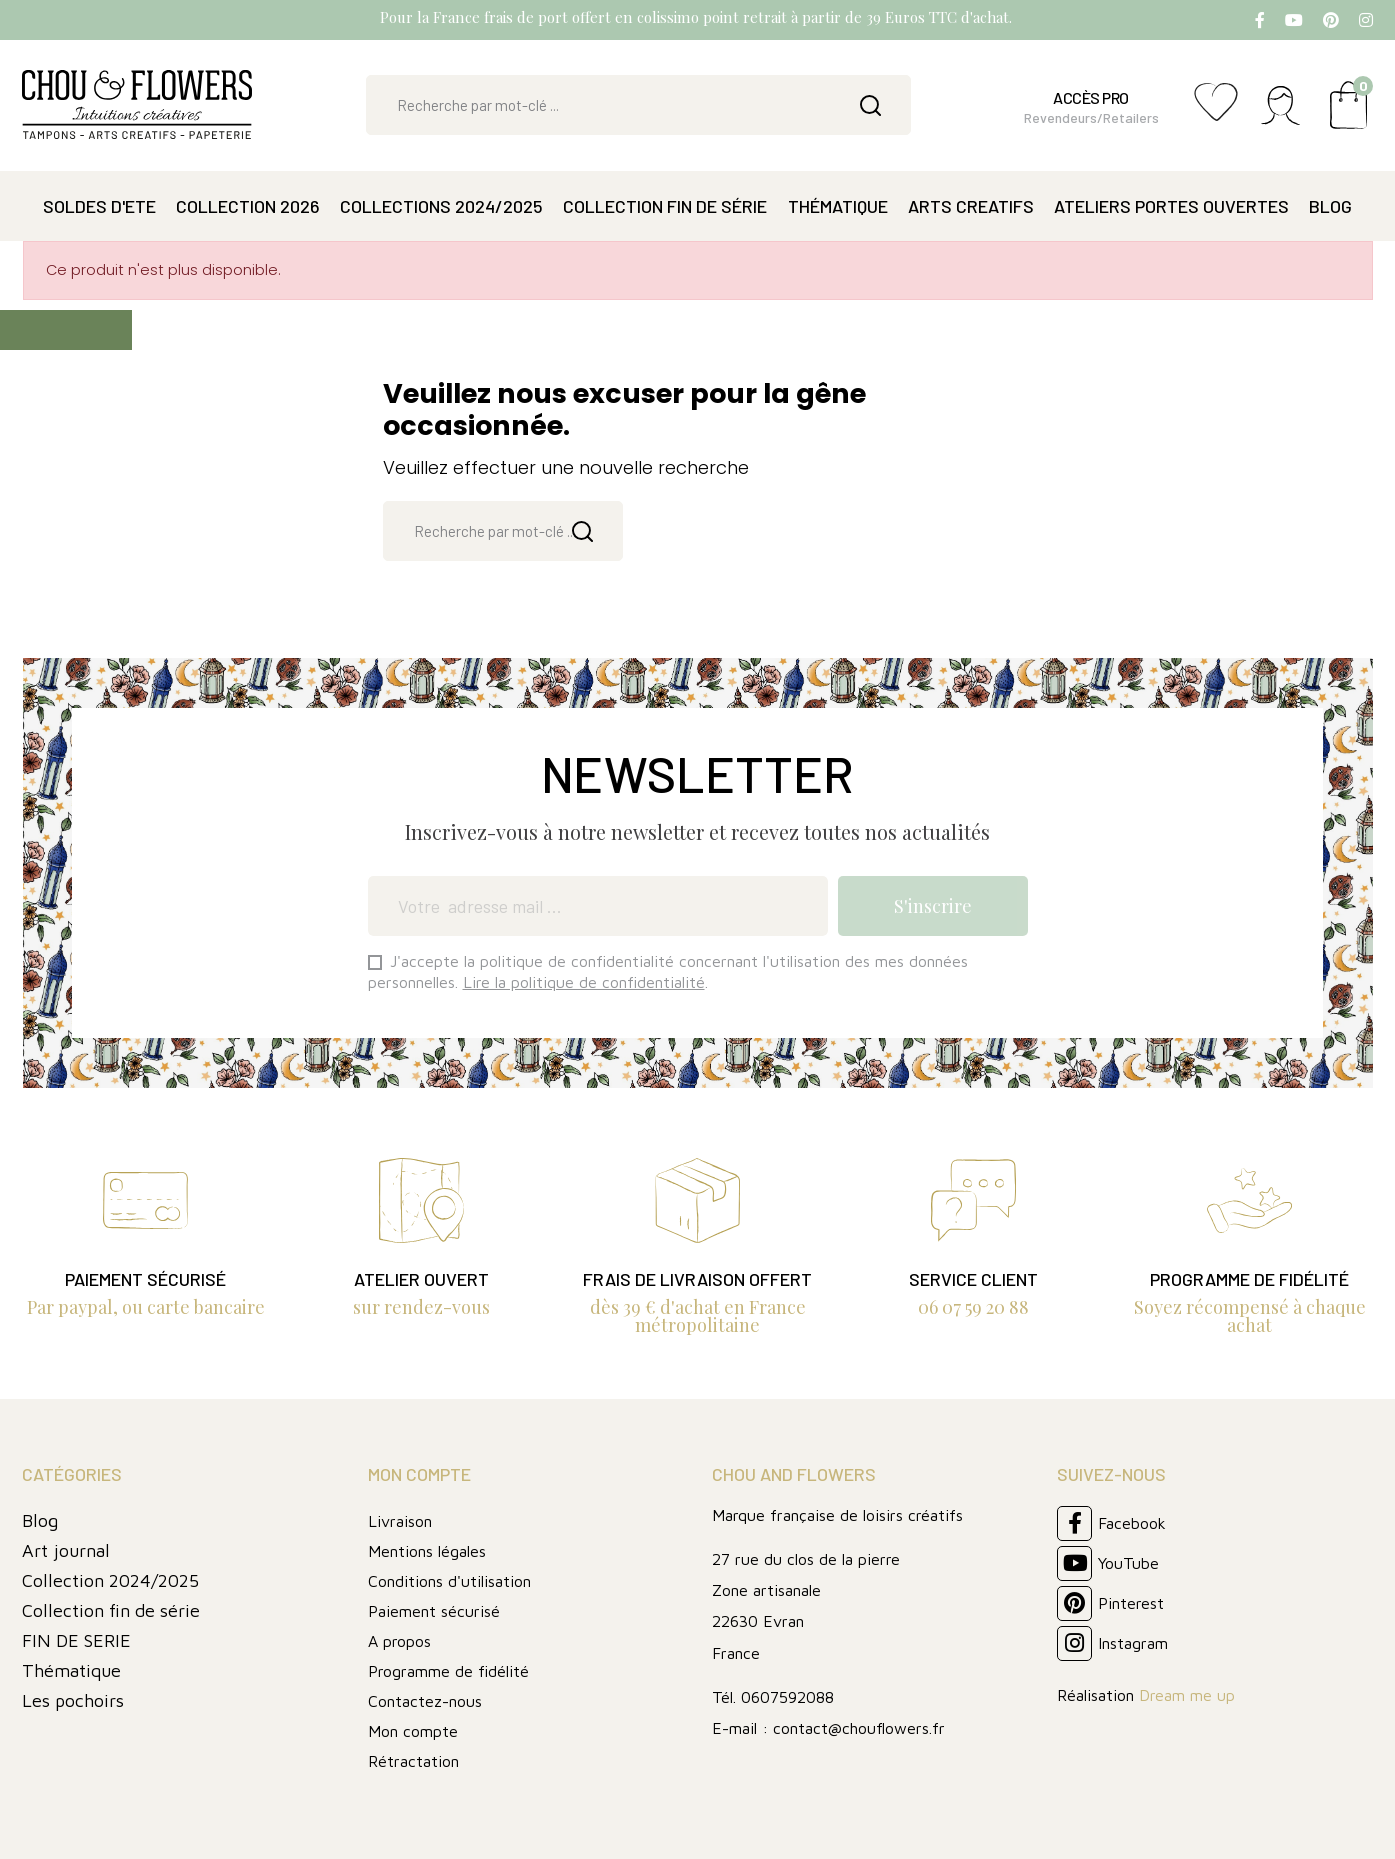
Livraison (400, 1521)
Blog (40, 1520)
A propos (399, 1641)
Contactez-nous (425, 1701)
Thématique (71, 1670)
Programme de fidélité (448, 1671)
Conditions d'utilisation (449, 1581)
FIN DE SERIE (76, 1640)
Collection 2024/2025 (110, 1580)
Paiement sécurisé (434, 1611)
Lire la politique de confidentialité (584, 982)
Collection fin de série (111, 1610)
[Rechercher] (638, 105)
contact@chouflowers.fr (859, 1728)
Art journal (66, 1550)
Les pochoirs (73, 1700)
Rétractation (413, 1761)
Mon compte (413, 1731)
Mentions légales (427, 1551)
